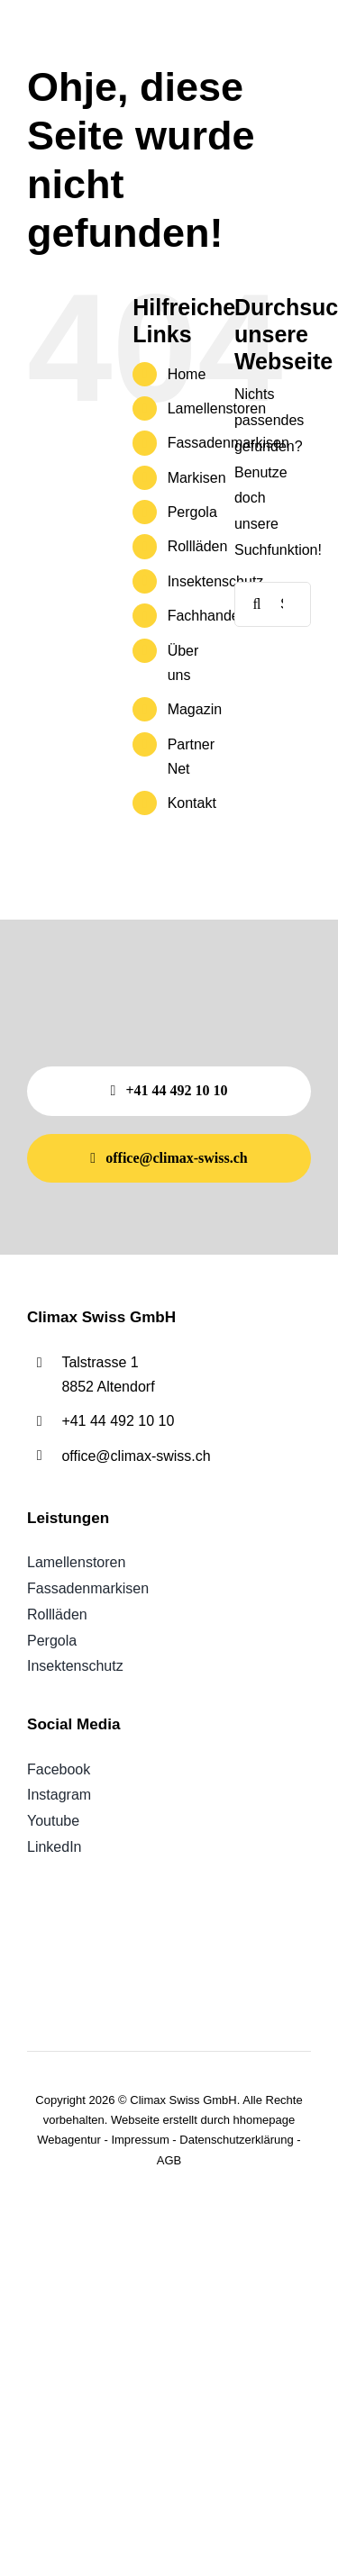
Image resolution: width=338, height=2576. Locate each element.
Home (187, 374)
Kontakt (192, 803)
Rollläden (198, 546)
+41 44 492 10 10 (117, 1421)
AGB (169, 2160)
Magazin (195, 709)
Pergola (192, 512)
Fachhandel (205, 615)
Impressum (140, 2139)
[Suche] (256, 604)
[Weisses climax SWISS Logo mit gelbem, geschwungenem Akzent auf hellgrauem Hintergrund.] (98, 24)
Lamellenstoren (217, 408)
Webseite (135, 2120)
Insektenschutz (216, 581)
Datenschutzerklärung (236, 2139)
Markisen (197, 477)
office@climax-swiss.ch (135, 1456)
